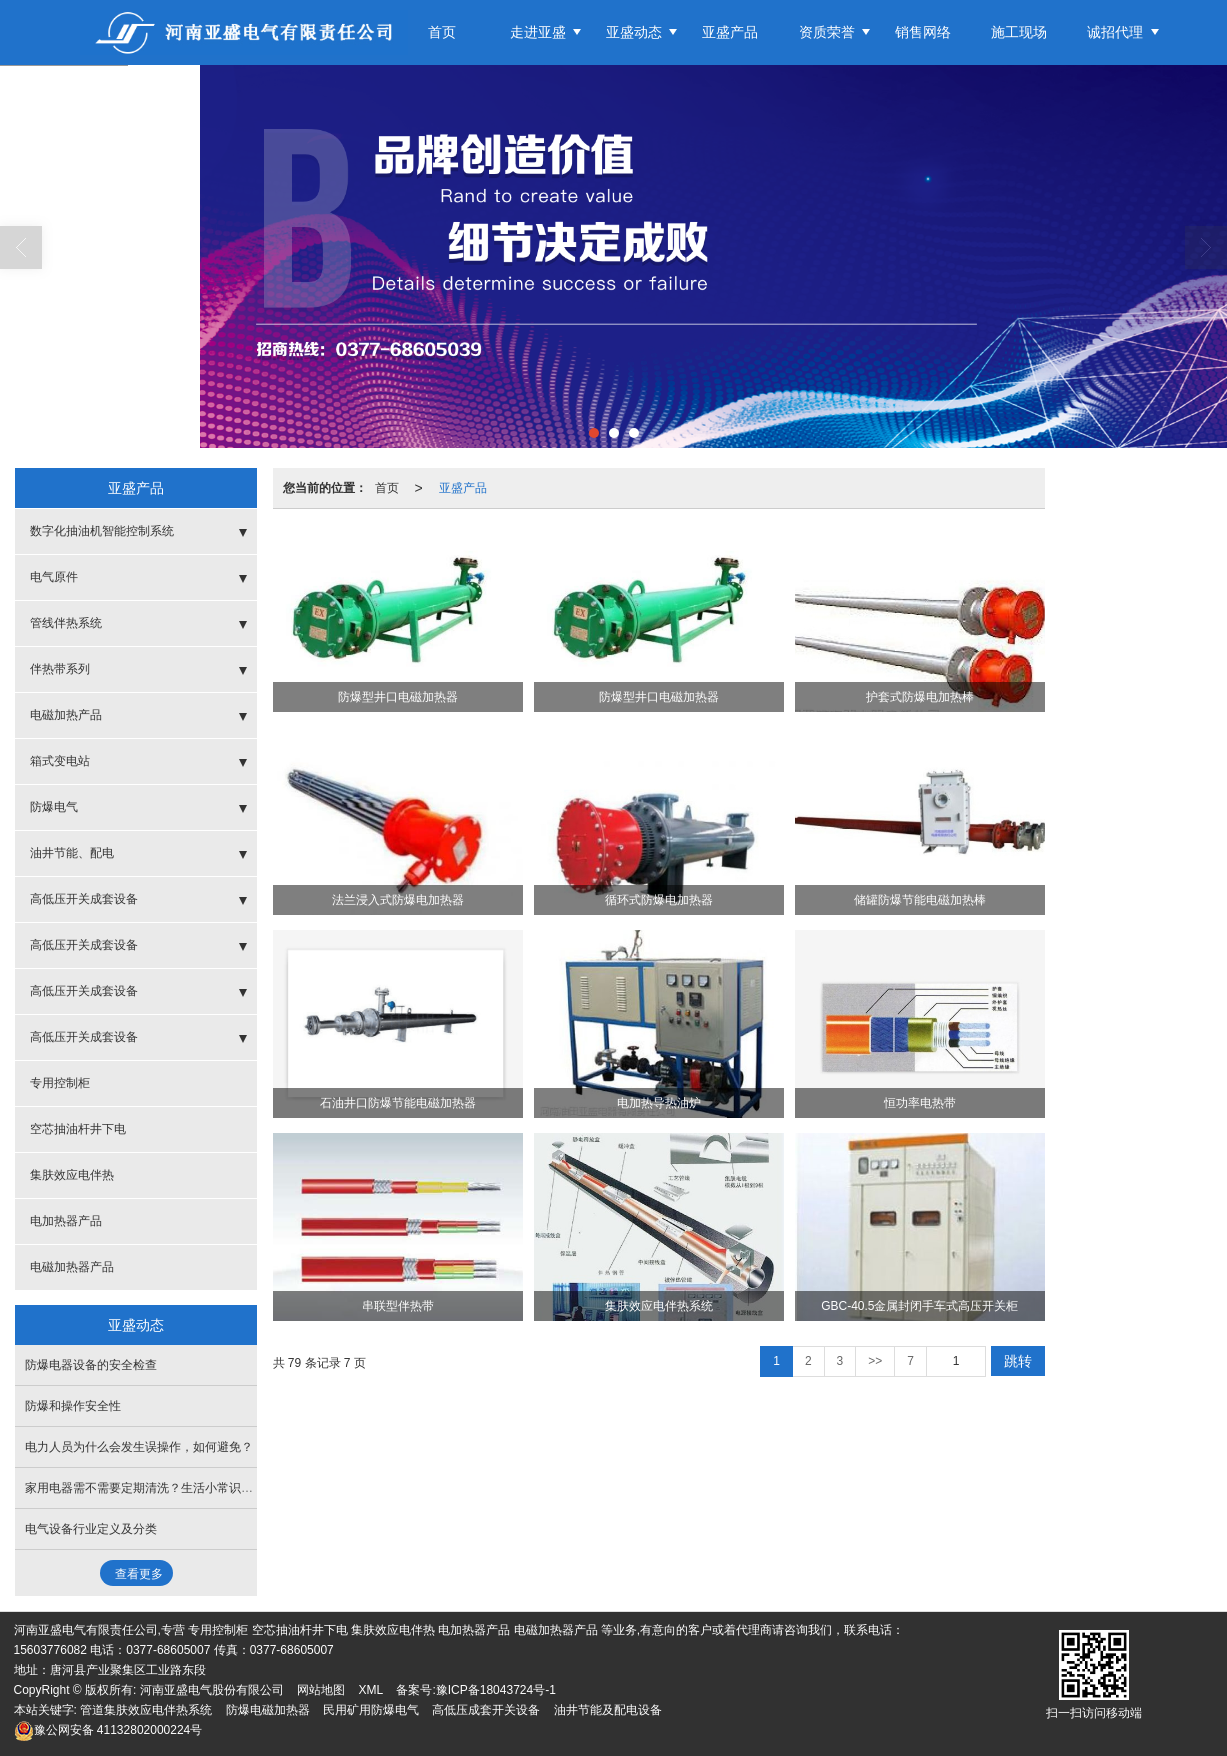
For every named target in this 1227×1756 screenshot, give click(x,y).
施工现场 (1019, 32)
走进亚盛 (538, 32)
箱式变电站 (60, 761)
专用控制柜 (60, 1083)
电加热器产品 (66, 1221)
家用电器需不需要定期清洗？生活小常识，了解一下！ (169, 1488)
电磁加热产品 (66, 715)
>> (875, 1361)
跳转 (1018, 1361)
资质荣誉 (827, 32)
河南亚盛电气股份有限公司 (212, 1690)
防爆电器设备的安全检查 (91, 1365)
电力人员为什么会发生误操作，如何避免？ (139, 1447)
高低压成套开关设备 (486, 1710)
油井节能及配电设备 (608, 1710)
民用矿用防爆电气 (371, 1710)
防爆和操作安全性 (73, 1406)
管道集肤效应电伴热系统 (146, 1710)
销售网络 (923, 32)
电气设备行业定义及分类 (91, 1529)
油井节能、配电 (72, 853)
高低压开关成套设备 (84, 899)
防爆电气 (54, 807)
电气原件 (54, 577)
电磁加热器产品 (72, 1267)
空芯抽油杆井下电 (78, 1129)
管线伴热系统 (66, 623)
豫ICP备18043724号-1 (496, 1690)
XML (370, 1690)
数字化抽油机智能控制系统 (102, 531)
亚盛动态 (634, 32)
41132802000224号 (108, 1730)
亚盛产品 (730, 32)
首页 (442, 32)
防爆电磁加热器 (268, 1710)
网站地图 (321, 1690)
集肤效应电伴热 (72, 1175)
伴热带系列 (60, 669)
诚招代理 (1115, 32)
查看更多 (139, 1574)
